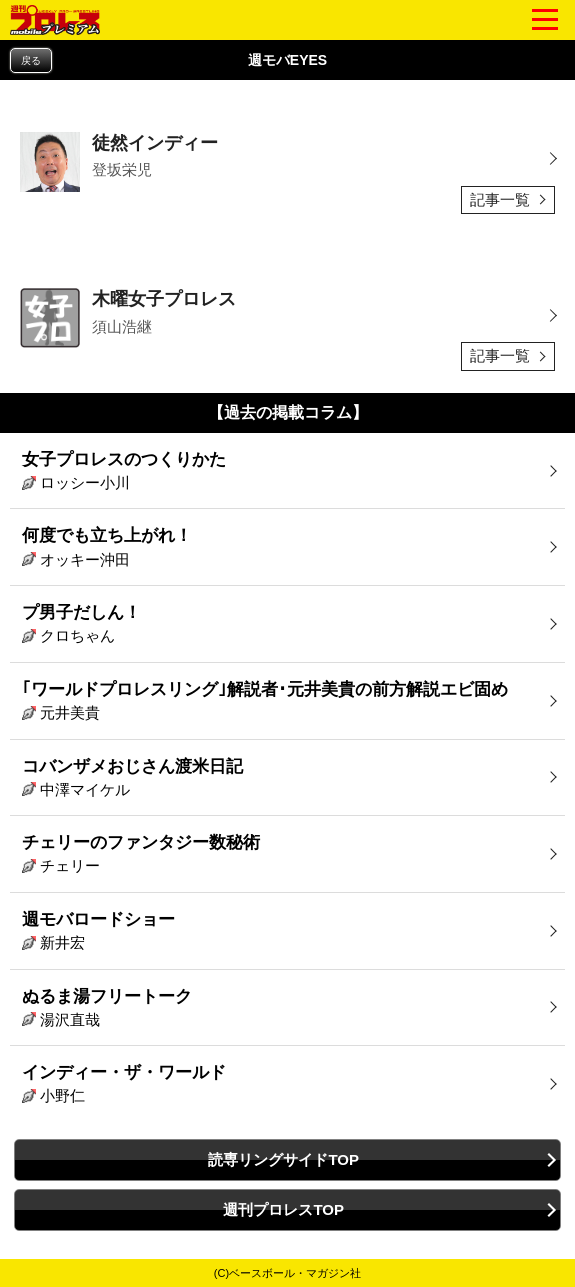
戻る (31, 60)
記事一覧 (500, 199)
